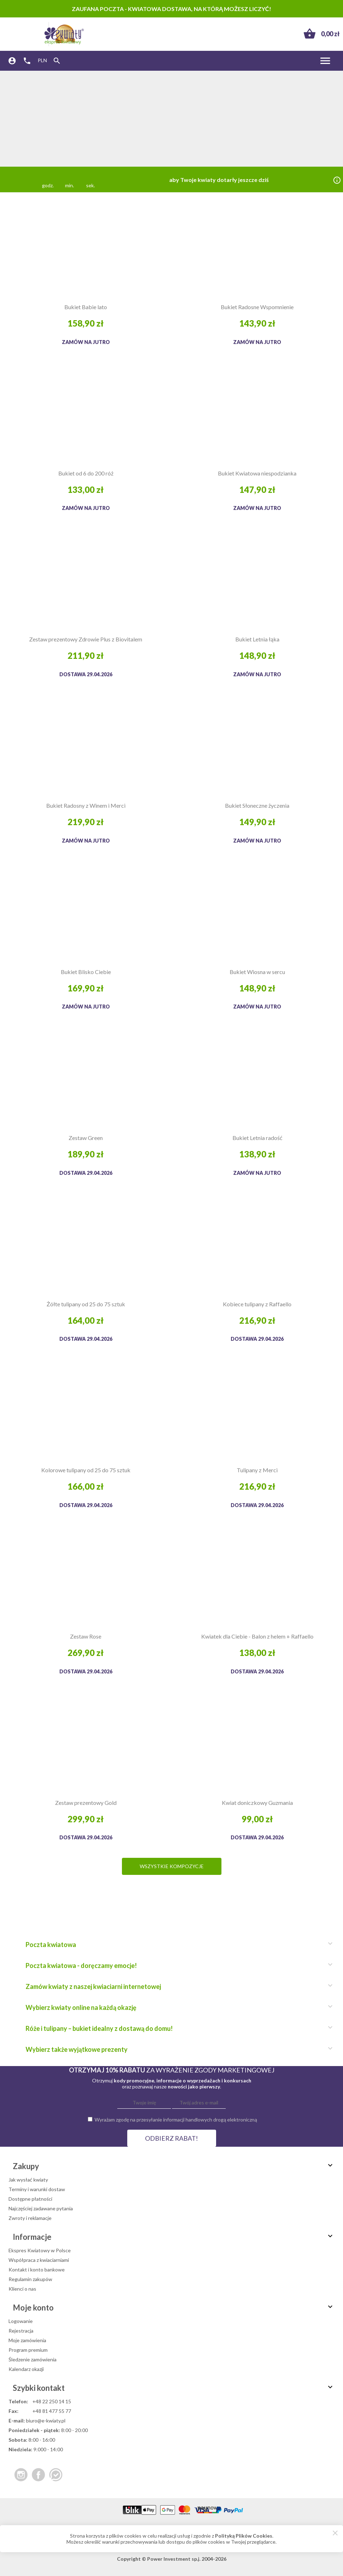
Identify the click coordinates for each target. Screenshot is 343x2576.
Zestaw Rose (85, 1636)
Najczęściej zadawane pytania (41, 2208)
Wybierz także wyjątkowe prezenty (176, 2049)
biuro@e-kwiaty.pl (45, 2421)
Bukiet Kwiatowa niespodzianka (257, 473)
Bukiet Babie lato (85, 306)
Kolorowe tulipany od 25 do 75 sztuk (85, 1470)
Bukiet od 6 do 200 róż (85, 473)
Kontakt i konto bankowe (37, 2269)
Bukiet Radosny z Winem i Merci (85, 805)
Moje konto (173, 2307)
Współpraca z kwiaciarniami (39, 2260)
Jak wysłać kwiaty (28, 2180)
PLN (42, 60)
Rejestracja (21, 2331)
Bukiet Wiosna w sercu (257, 971)
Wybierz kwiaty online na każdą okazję (176, 2007)
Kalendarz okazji (26, 2369)
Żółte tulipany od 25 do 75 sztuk (86, 1304)
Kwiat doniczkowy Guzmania (257, 1802)
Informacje (173, 2237)
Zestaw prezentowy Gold (86, 1802)
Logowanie (21, 2321)
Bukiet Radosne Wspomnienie (257, 306)
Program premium (28, 2350)
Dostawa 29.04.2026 (85, 674)
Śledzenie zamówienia (33, 2359)
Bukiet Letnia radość (257, 1137)
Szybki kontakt (173, 2388)
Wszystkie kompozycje (172, 1866)
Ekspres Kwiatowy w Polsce (40, 2250)
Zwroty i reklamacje (30, 2218)
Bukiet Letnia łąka (257, 639)
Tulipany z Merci (257, 1470)
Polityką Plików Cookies (243, 2536)
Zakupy (173, 2166)
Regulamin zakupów (30, 2279)
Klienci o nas (22, 2289)
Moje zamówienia (27, 2340)
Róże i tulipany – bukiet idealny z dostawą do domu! (176, 2028)
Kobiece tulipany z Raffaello (257, 1304)
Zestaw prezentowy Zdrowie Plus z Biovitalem (85, 639)
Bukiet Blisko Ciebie (86, 971)
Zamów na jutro (86, 342)
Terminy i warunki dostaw (37, 2189)
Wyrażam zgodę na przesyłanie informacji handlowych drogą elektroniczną (176, 2120)
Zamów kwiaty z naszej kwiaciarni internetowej (176, 1986)
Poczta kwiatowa (176, 1944)
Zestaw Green (86, 1137)
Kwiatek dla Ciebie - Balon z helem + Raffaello (257, 1636)
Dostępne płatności (30, 2199)
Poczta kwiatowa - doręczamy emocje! (176, 1965)
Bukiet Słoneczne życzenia (257, 805)
